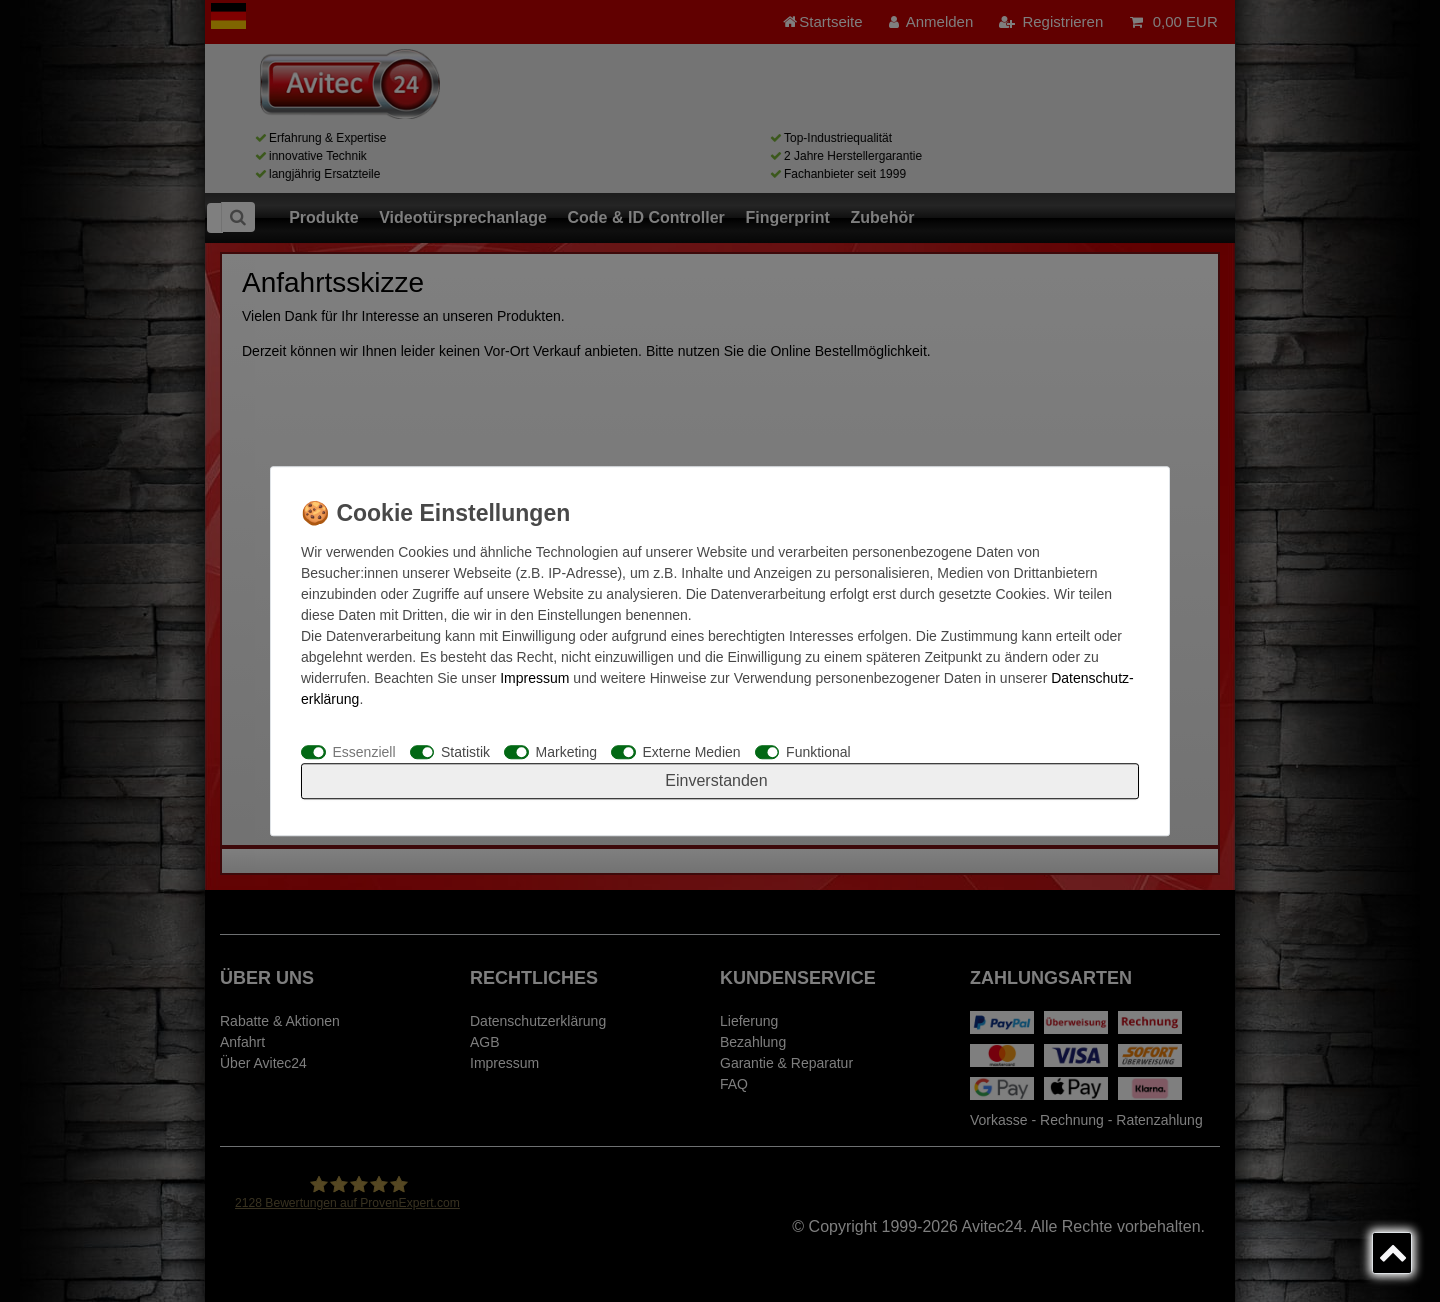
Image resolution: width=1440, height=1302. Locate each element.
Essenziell (364, 752)
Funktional (818, 752)
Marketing (566, 752)
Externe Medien (692, 752)
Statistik (465, 752)
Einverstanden (716, 780)
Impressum (534, 678)
